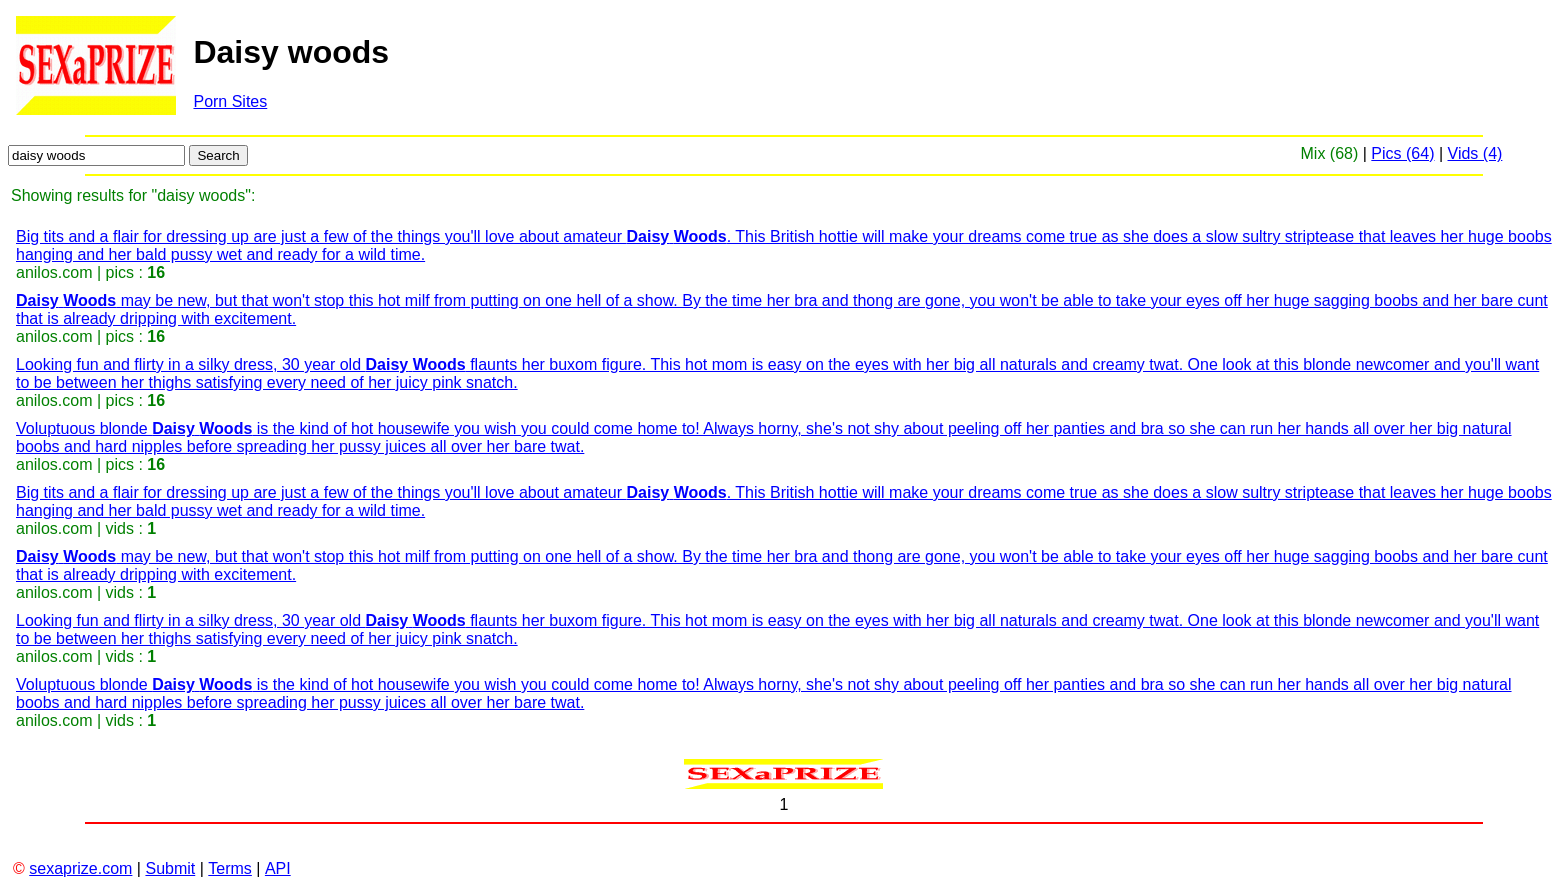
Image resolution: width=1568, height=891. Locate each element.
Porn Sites (230, 101)
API (278, 868)
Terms (230, 868)
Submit (170, 868)
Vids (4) (1475, 153)
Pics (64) (1402, 153)
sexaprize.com (80, 868)
